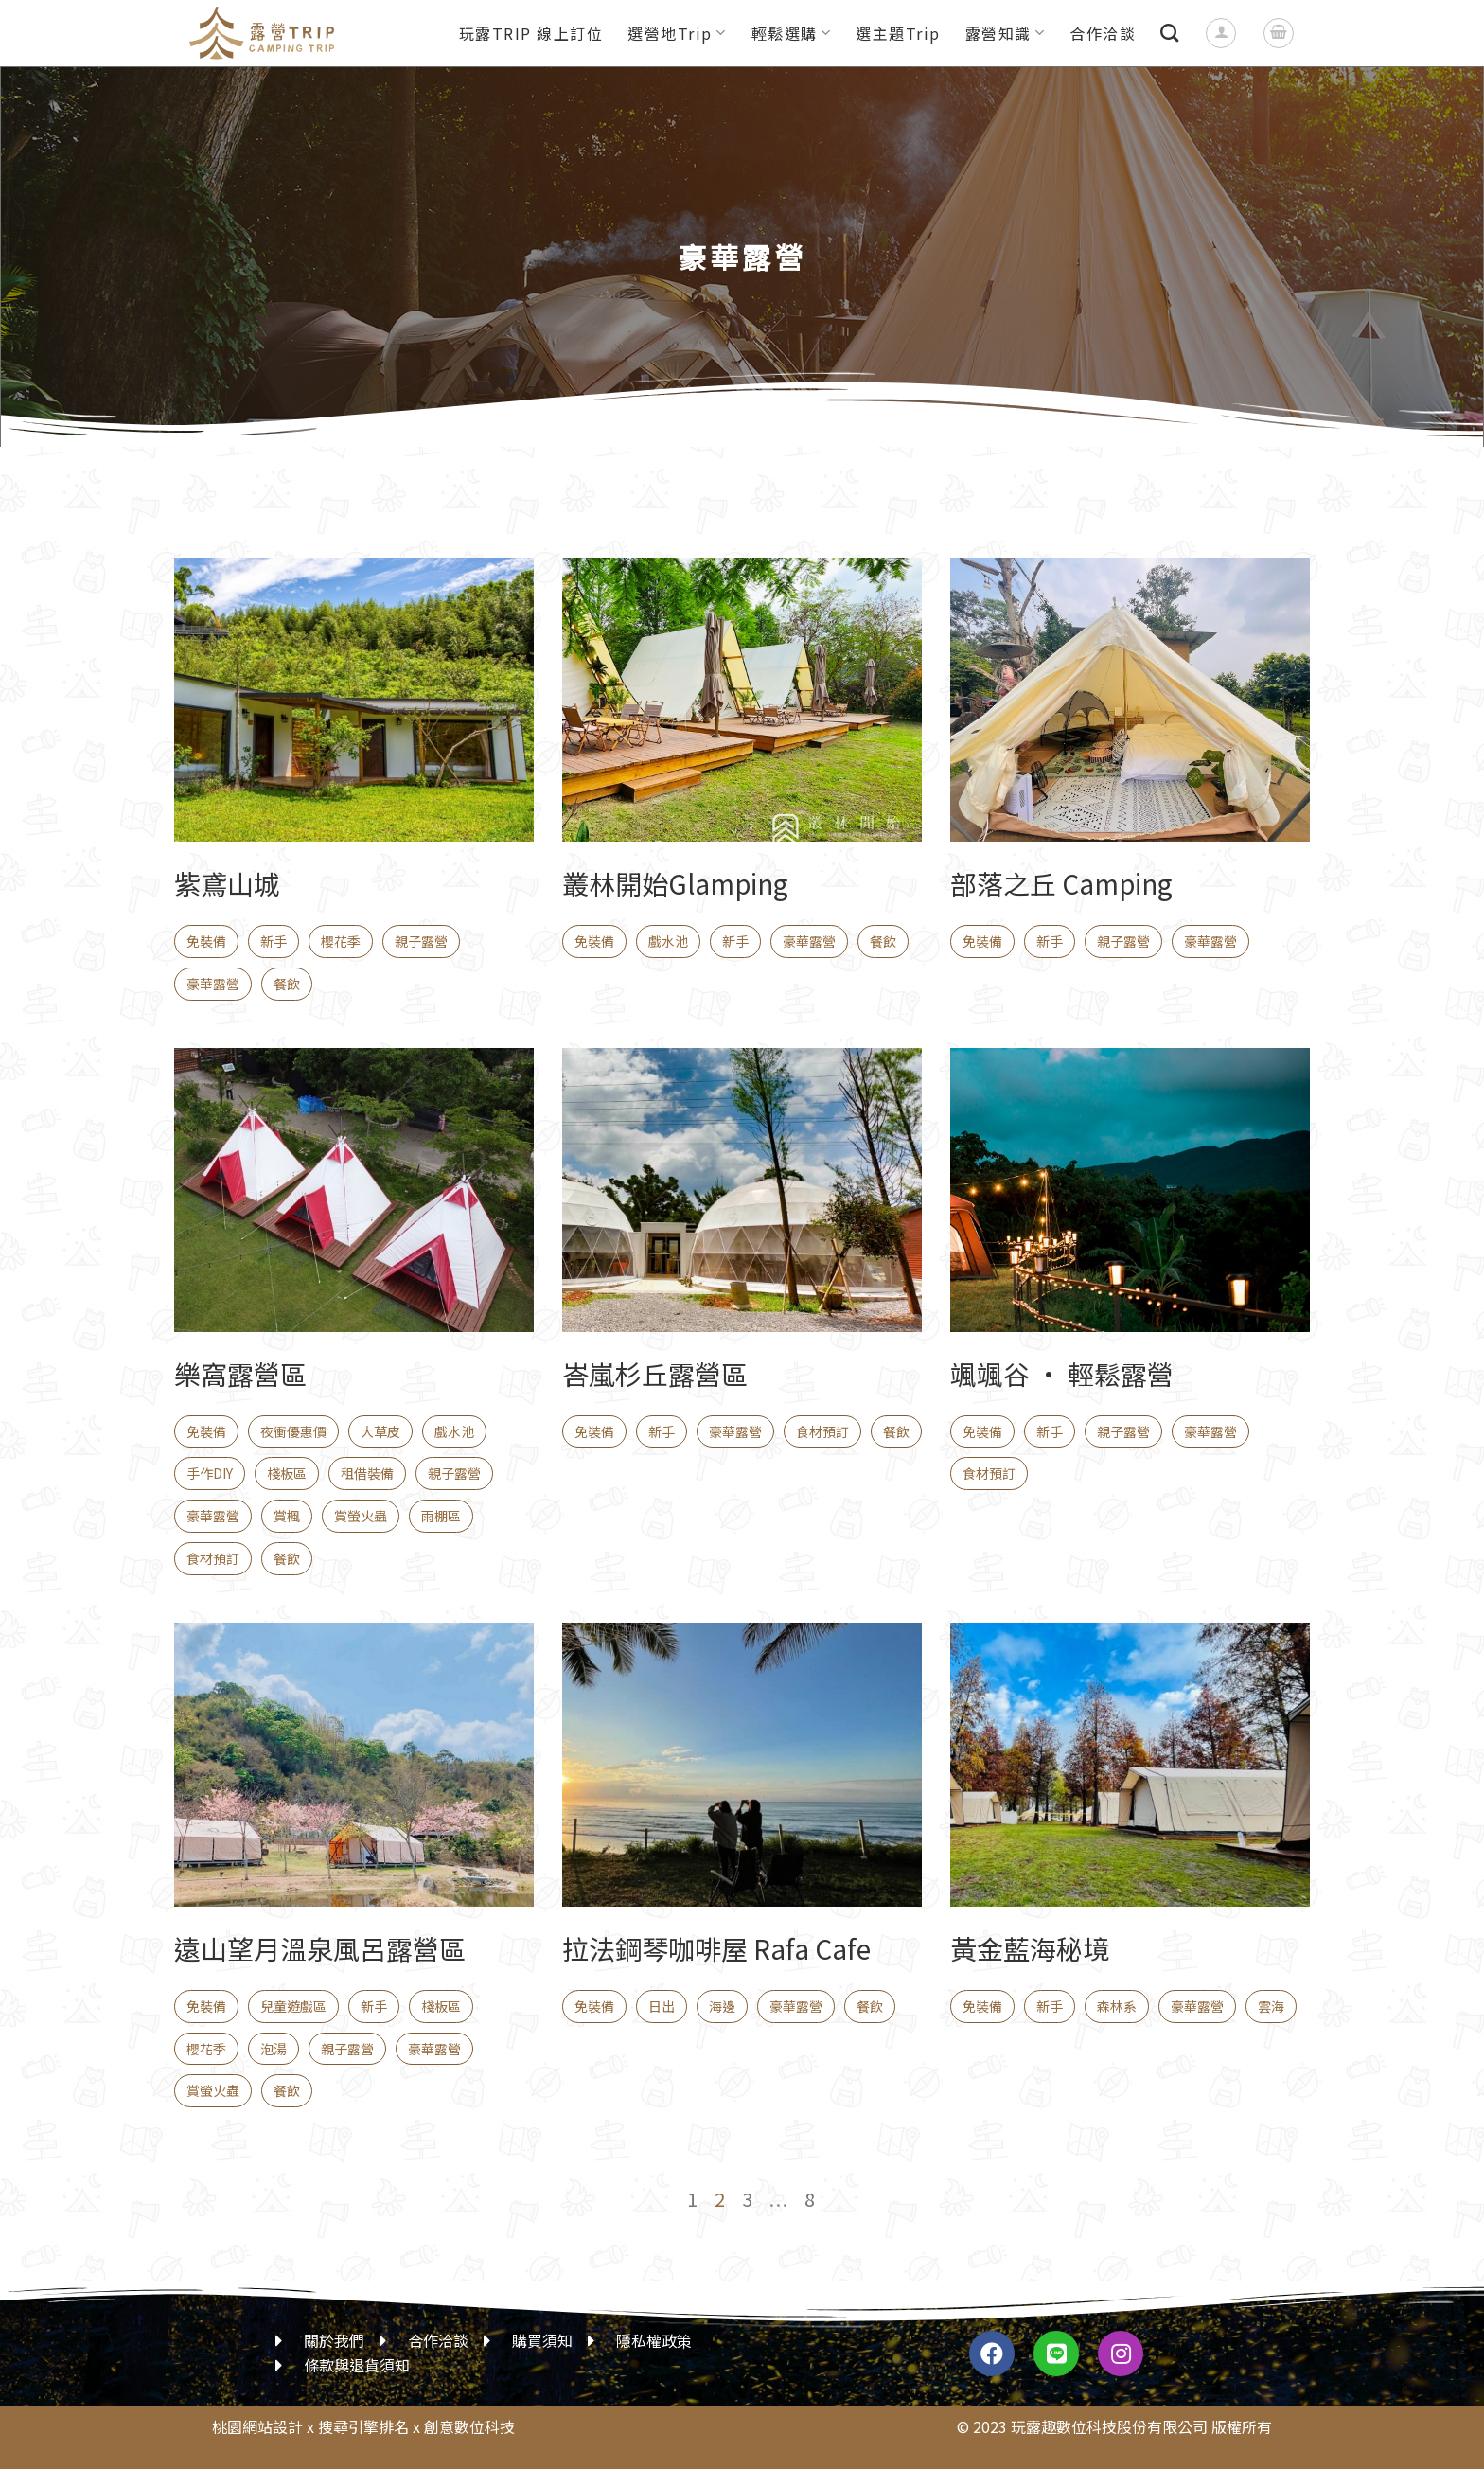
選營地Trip (676, 33)
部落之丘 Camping (1061, 883)
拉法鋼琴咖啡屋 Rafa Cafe (716, 1948)
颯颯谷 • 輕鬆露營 (1062, 1374)
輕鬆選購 (791, 33)
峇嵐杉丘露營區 (655, 1374)
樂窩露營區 (240, 1374)
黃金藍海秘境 (1029, 1948)
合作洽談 (1102, 33)
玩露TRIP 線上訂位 (531, 33)
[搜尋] (1170, 32)
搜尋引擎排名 (363, 2426)
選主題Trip (898, 33)
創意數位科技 (469, 2426)
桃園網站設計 (257, 2426)
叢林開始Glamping (675, 883)
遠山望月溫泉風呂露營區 (320, 1948)
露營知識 (1005, 33)
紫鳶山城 (227, 883)
